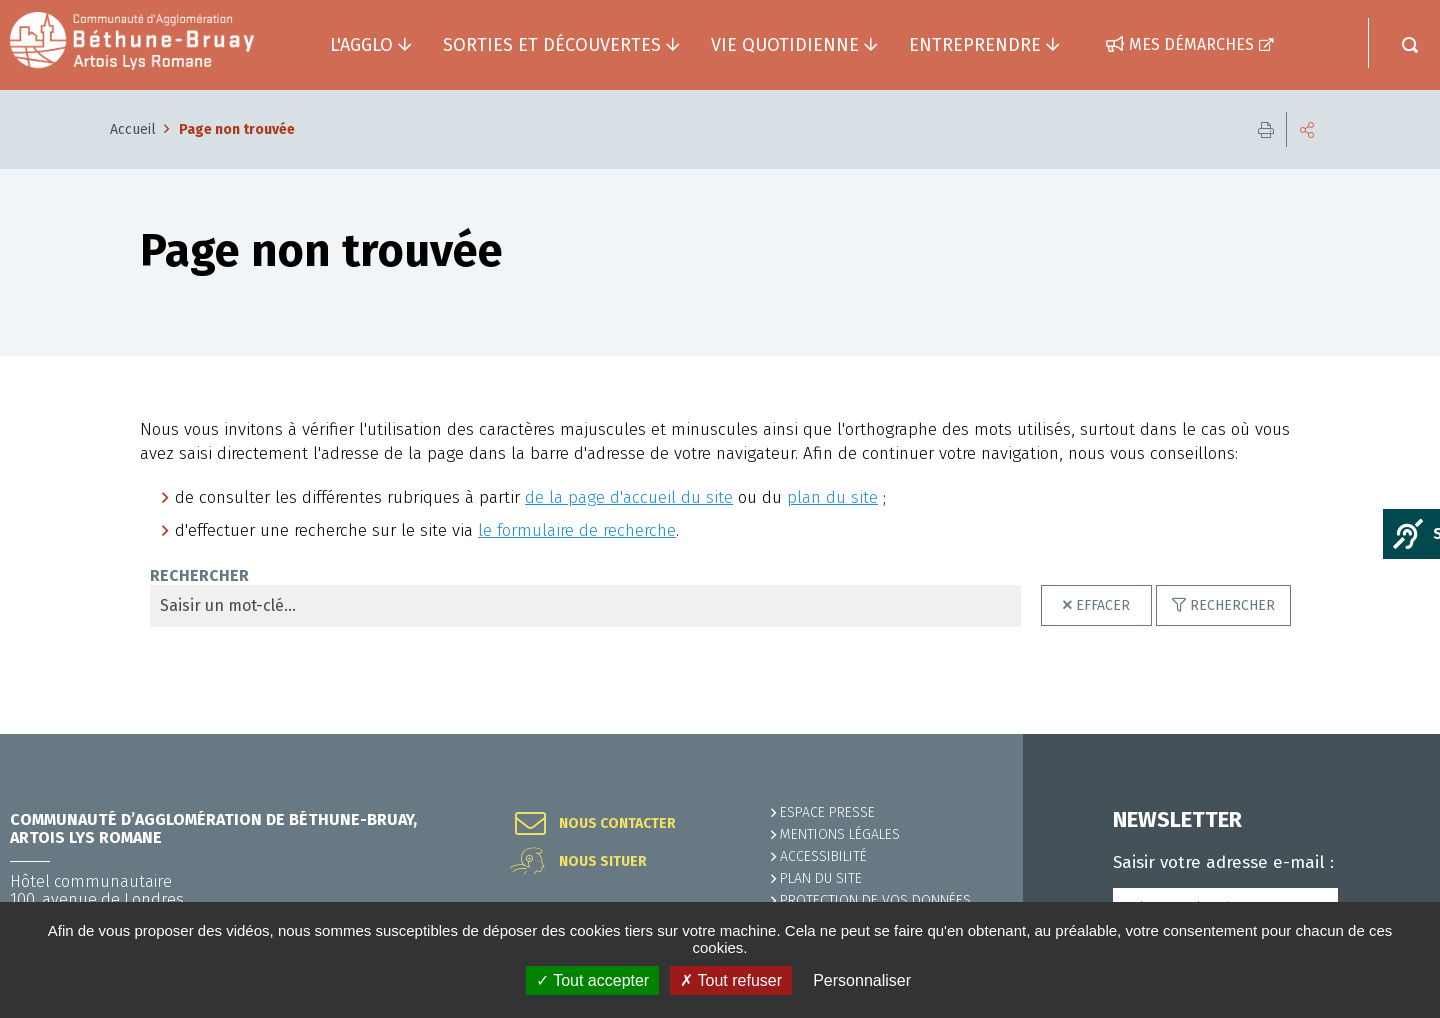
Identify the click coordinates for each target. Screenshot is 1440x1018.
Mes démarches (1191, 44)
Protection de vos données (875, 900)
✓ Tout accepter (592, 980)
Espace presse (827, 812)
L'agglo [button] (361, 45)
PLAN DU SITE (821, 878)
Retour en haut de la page (1380, 734)
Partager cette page (1307, 129)
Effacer (1103, 605)
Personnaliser (862, 980)
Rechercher (1232, 605)
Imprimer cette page (1266, 129)
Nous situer (603, 862)
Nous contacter (617, 824)
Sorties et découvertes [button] (552, 45)
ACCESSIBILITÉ (823, 856)
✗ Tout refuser (731, 980)
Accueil (133, 129)
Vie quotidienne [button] (785, 45)
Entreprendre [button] (975, 45)
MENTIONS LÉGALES (840, 834)
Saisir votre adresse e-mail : (1223, 863)
